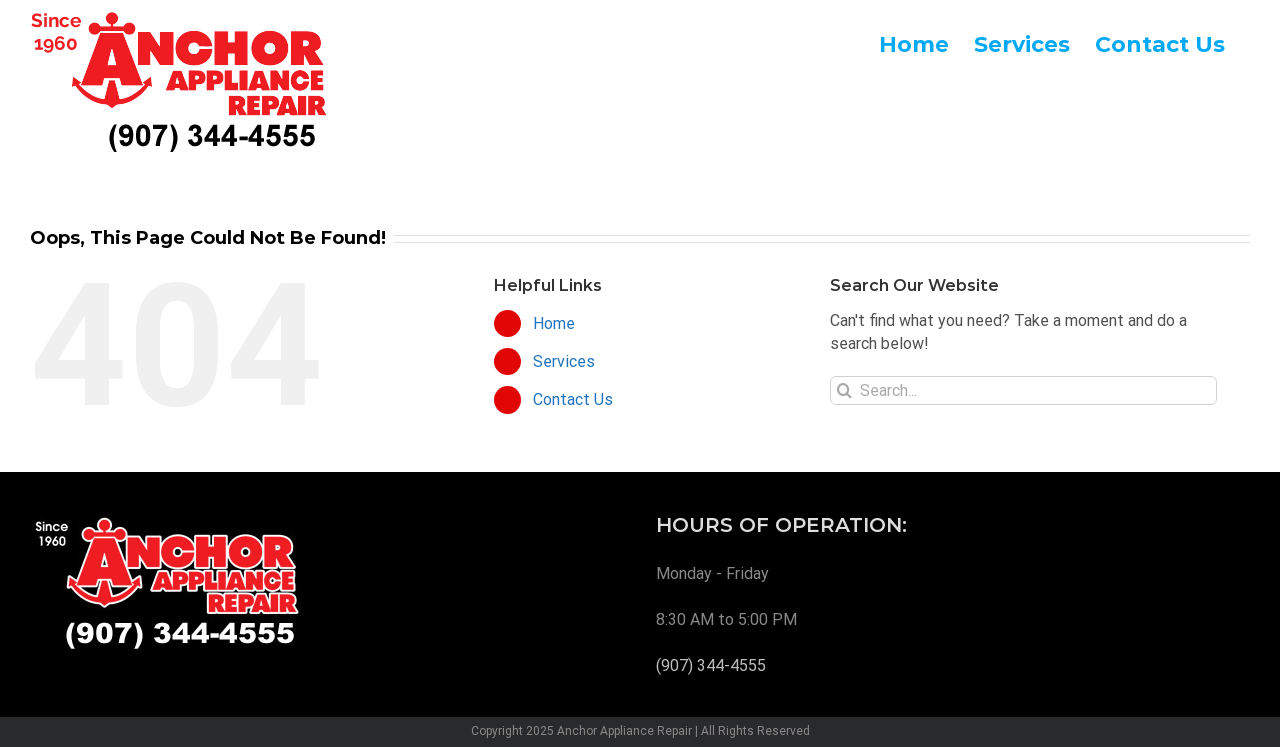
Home (554, 323)
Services (564, 361)
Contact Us (573, 399)
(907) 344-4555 (711, 665)
